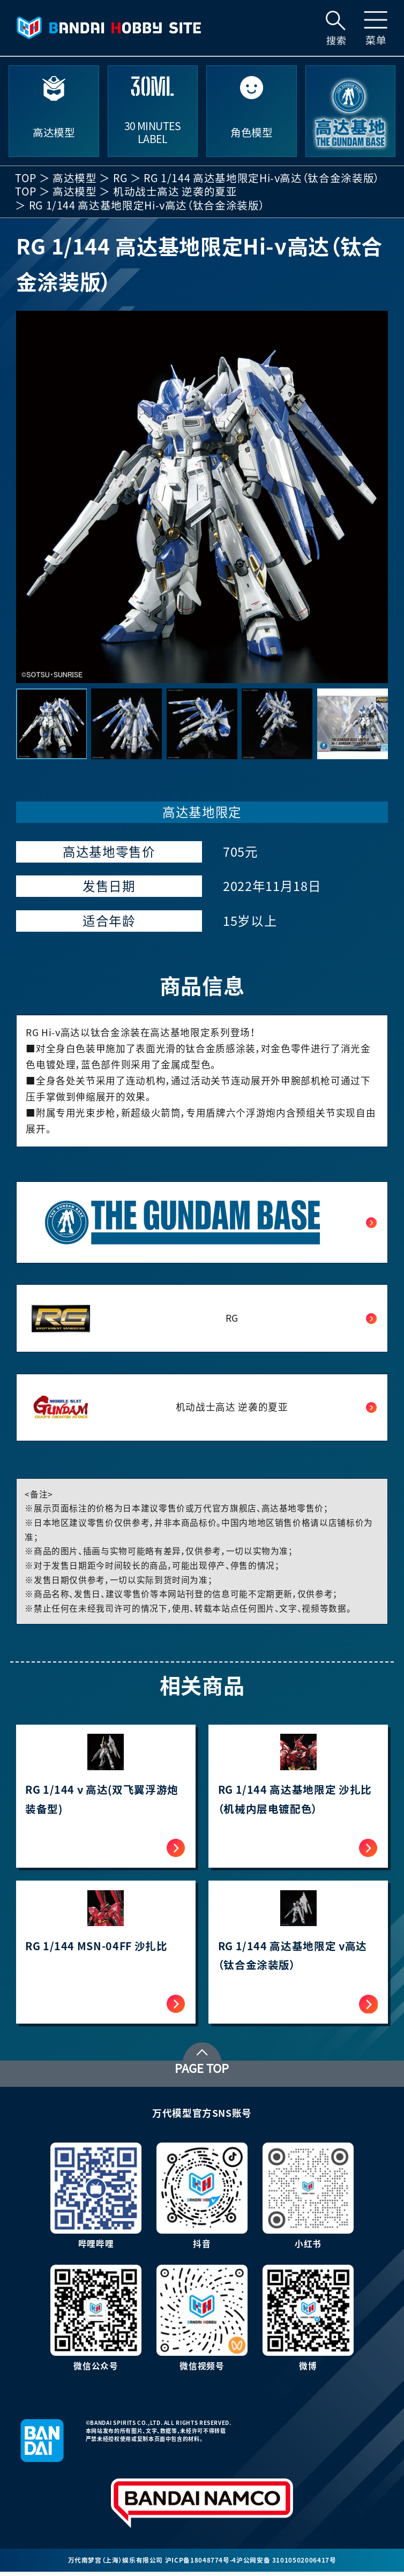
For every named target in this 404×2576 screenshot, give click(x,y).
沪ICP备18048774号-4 (200, 2564)
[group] (202, 497)
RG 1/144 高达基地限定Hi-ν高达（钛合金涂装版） (262, 178)
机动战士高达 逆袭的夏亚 (175, 191)
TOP (25, 178)
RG (120, 178)
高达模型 (75, 178)
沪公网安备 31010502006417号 (286, 2564)
